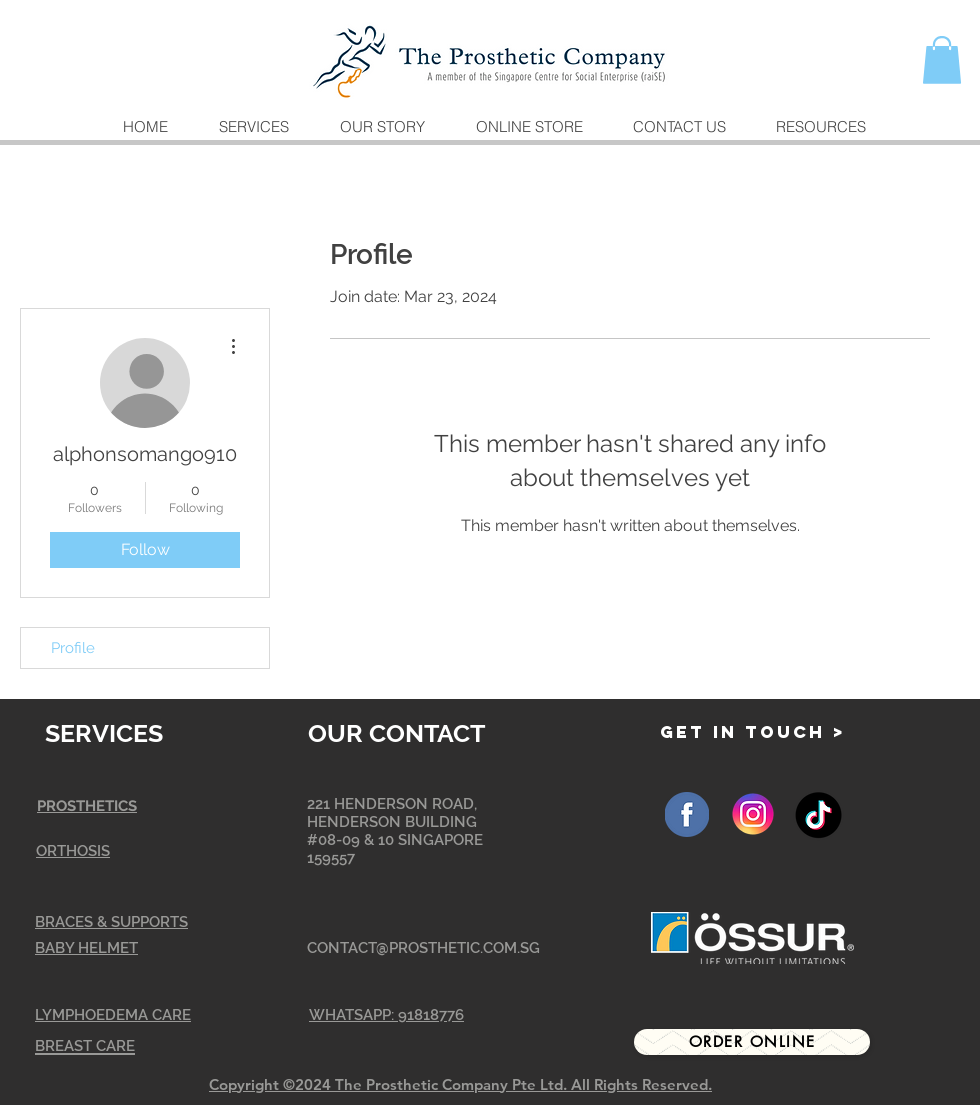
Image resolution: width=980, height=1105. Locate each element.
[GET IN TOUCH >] (753, 732)
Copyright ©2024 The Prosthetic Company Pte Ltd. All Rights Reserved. (460, 1084)
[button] (942, 60)
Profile (73, 648)
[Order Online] (752, 1042)
